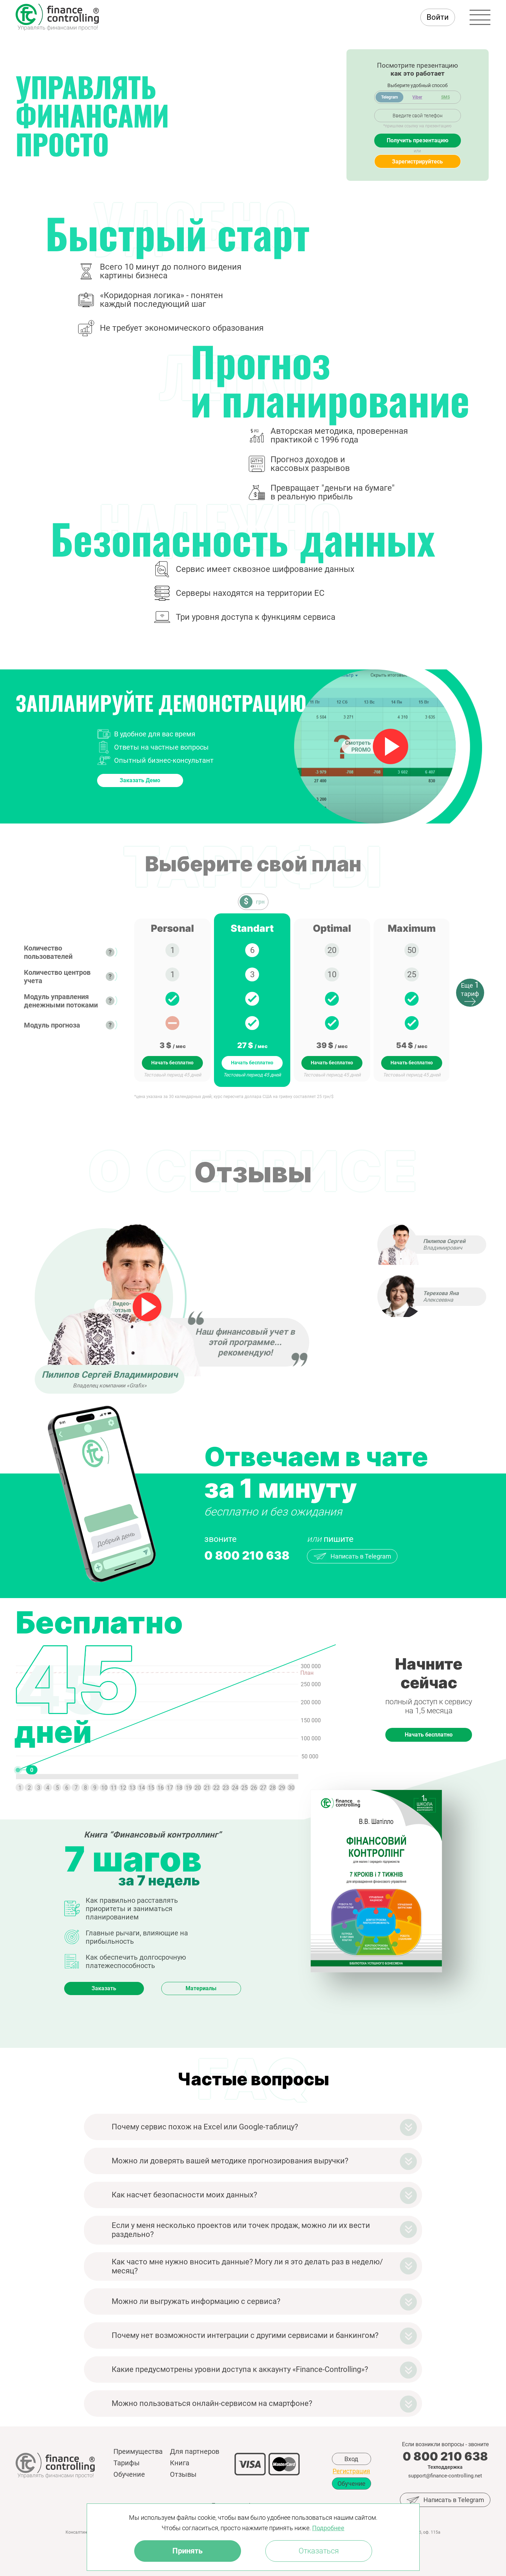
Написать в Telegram (352, 1556)
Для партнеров (194, 2451)
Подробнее (328, 2528)
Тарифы (126, 2463)
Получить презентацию (417, 140)
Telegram (389, 97)
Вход (351, 2459)
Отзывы (183, 2474)
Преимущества (138, 2451)
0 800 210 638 (247, 1555)
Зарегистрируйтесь (417, 161)
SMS (445, 97)
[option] (172, 1000)
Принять (187, 2551)
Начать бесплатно (172, 1062)
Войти (438, 17)
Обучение (129, 2474)
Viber (417, 97)
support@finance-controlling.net (445, 2476)
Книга (179, 2463)
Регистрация (351, 2471)
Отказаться (319, 2551)
